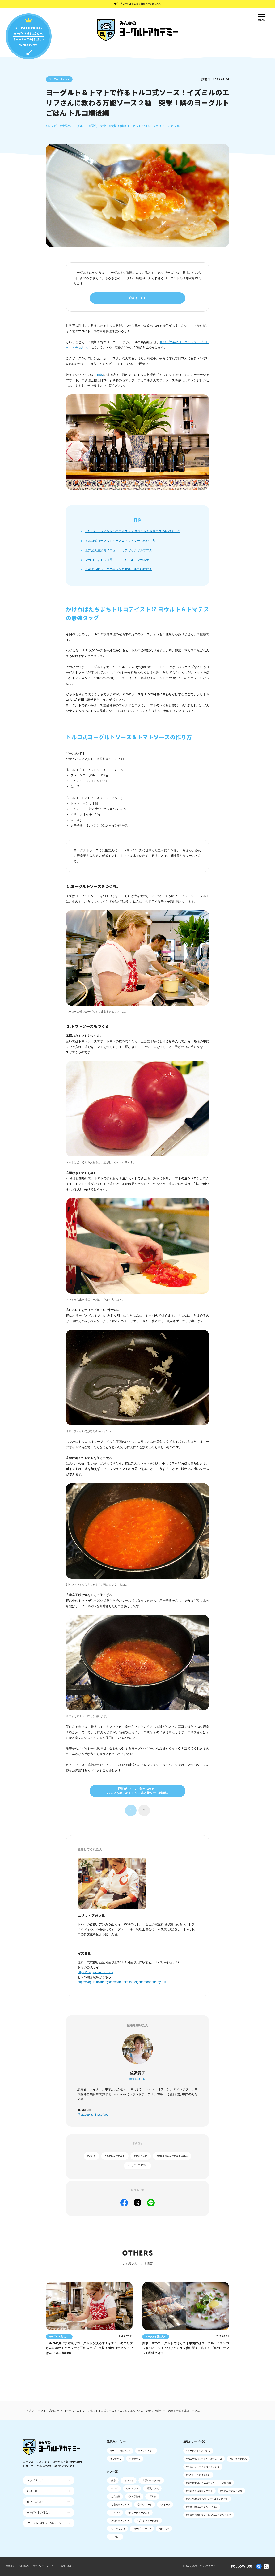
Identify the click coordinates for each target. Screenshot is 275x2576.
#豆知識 (152, 2496)
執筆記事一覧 (137, 2079)
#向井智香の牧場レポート (199, 2490)
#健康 (113, 2480)
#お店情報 (115, 2496)
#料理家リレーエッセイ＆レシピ (203, 2466)
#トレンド (128, 2480)
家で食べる (134, 2458)
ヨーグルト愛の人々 (59, 79)
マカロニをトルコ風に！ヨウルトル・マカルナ (117, 560)
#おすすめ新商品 (238, 2458)
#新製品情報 (134, 2496)
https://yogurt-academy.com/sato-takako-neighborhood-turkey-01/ (122, 1982)
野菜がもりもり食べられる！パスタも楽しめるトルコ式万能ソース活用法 (137, 1791)
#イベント (115, 2512)
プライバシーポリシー (44, 2566)
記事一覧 (32, 2491)
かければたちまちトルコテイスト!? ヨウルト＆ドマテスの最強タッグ (132, 531)
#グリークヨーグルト (139, 2512)
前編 (100, 374)
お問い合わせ (67, 2566)
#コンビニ (115, 2536)
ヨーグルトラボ (146, 2450)
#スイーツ (165, 2504)
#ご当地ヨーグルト (119, 2504)
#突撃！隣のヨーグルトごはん (129, 126)
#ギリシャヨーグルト (148, 2520)
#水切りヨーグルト (119, 2520)
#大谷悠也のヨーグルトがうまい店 (204, 2458)
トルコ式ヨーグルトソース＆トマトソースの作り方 (120, 540)
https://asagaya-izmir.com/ (95, 1972)
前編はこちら (137, 298)
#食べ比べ (164, 2528)
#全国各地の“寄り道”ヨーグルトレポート (207, 2498)
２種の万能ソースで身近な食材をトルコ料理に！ (118, 569)
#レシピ (51, 126)
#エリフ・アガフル (167, 126)
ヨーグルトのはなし (39, 2512)
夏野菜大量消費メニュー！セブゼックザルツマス (118, 550)
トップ (27, 2410)
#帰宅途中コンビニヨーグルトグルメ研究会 (208, 2482)
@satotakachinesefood (92, 2114)
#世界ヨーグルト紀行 (231, 2490)
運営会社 (10, 2566)
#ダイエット (132, 2488)
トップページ (35, 2480)
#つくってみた (117, 2528)
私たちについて (36, 2501)
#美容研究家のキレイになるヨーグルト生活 (208, 2515)
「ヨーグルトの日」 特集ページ (43, 2523)
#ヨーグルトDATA (142, 2528)
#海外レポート (144, 2504)
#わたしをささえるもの (198, 2474)
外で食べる (115, 2458)
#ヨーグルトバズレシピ (198, 2450)
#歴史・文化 (97, 126)
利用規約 (24, 2566)
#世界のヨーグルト (73, 126)
